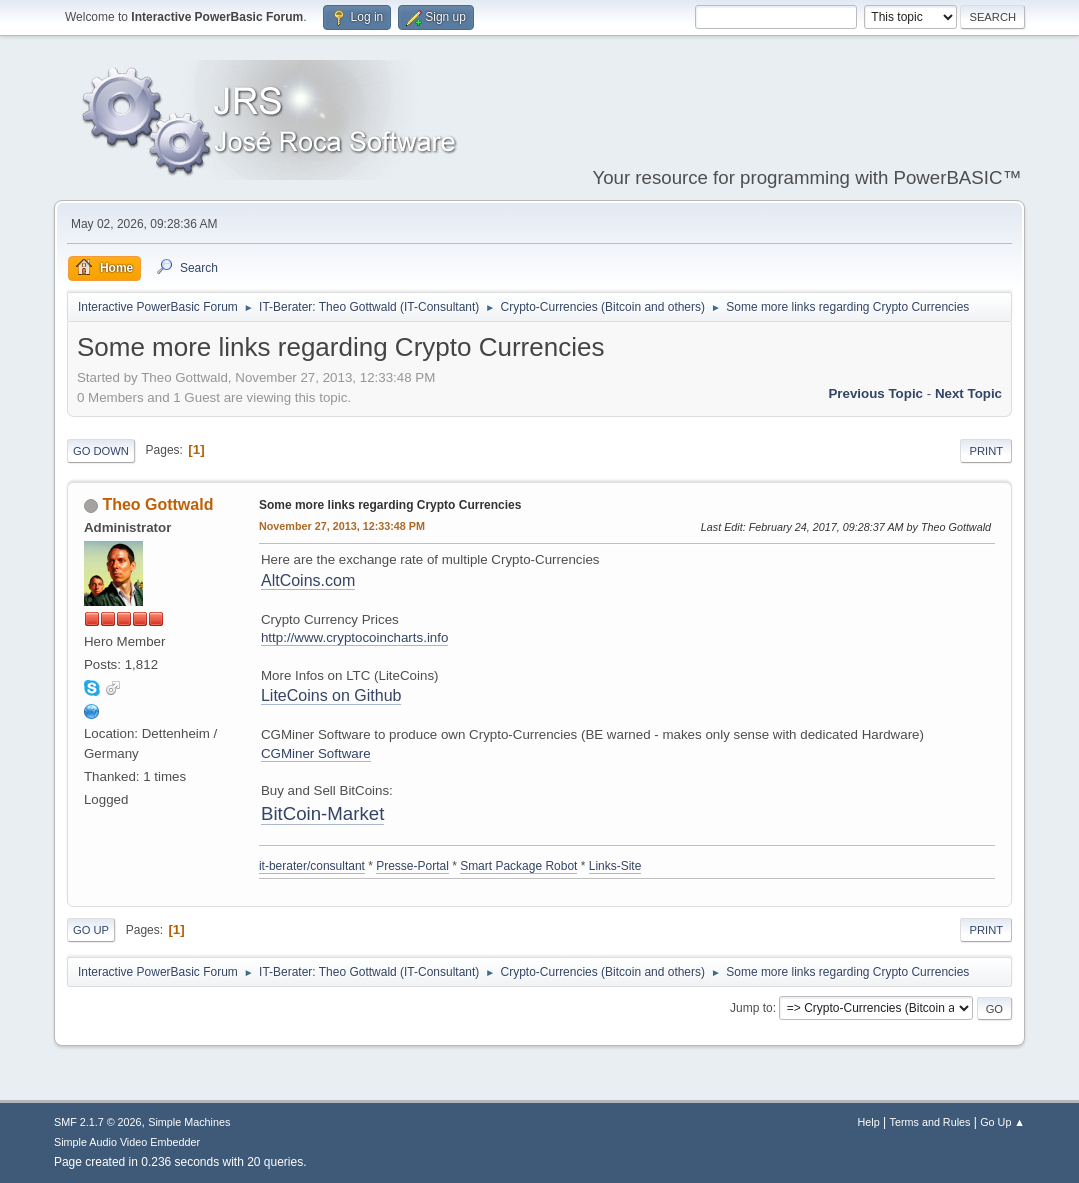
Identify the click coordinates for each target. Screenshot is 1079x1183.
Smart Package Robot (518, 866)
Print (986, 451)
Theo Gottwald (157, 504)
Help (869, 1122)
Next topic (968, 393)
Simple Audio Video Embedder (127, 1142)
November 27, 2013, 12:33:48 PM (342, 526)
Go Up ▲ (1002, 1122)
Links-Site (615, 866)
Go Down (101, 451)
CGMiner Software (316, 753)
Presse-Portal (412, 866)
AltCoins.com (308, 580)
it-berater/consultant (312, 866)
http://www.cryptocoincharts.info (354, 637)
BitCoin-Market (322, 813)
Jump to (751, 1008)
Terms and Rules (930, 1122)
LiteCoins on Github (331, 695)
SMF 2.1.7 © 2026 (98, 1122)
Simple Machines (189, 1122)
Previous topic (875, 393)
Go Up (91, 930)
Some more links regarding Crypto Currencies (390, 505)
